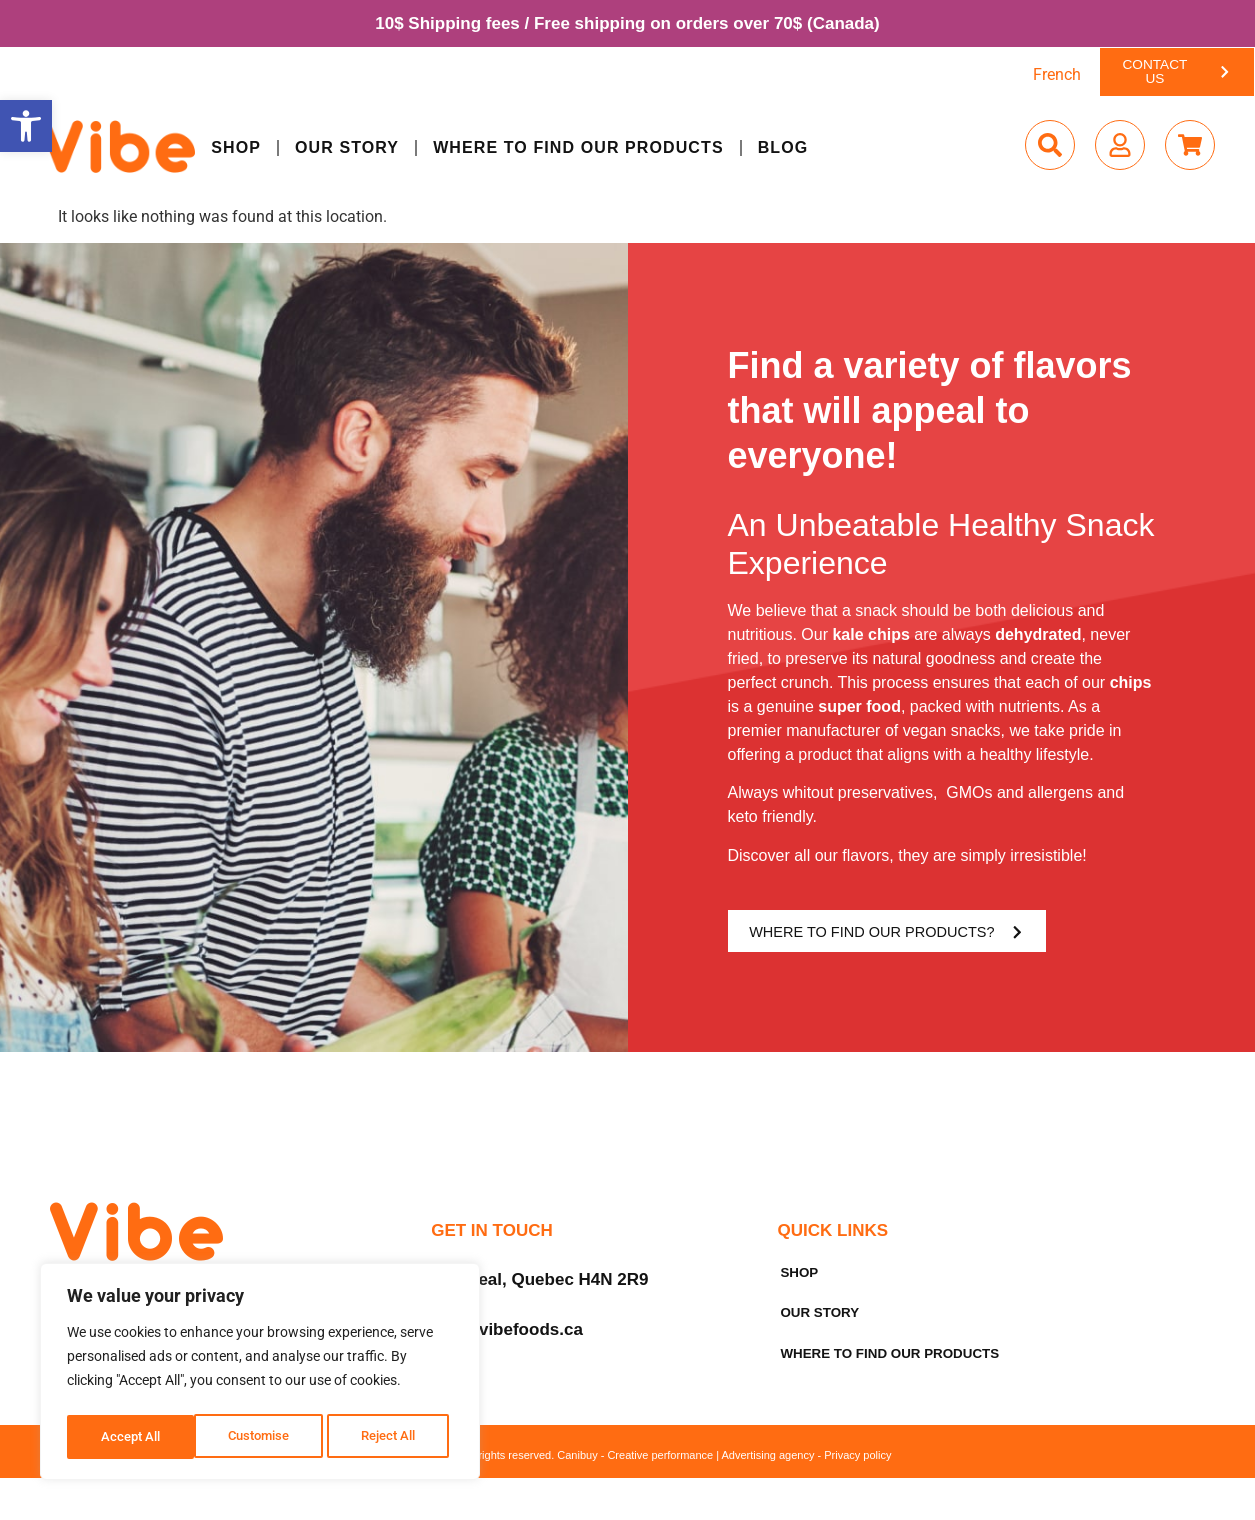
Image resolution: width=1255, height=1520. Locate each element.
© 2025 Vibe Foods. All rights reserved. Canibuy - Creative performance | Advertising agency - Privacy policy (627, 1477)
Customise (131, 1437)
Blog (783, 149)
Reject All (262, 1437)
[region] (260, 1375)
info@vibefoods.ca (507, 1336)
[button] (26, 126)
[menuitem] (1057, 77)
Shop (236, 149)
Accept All (392, 1437)
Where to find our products (578, 149)
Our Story (347, 149)
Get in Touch (492, 1237)
